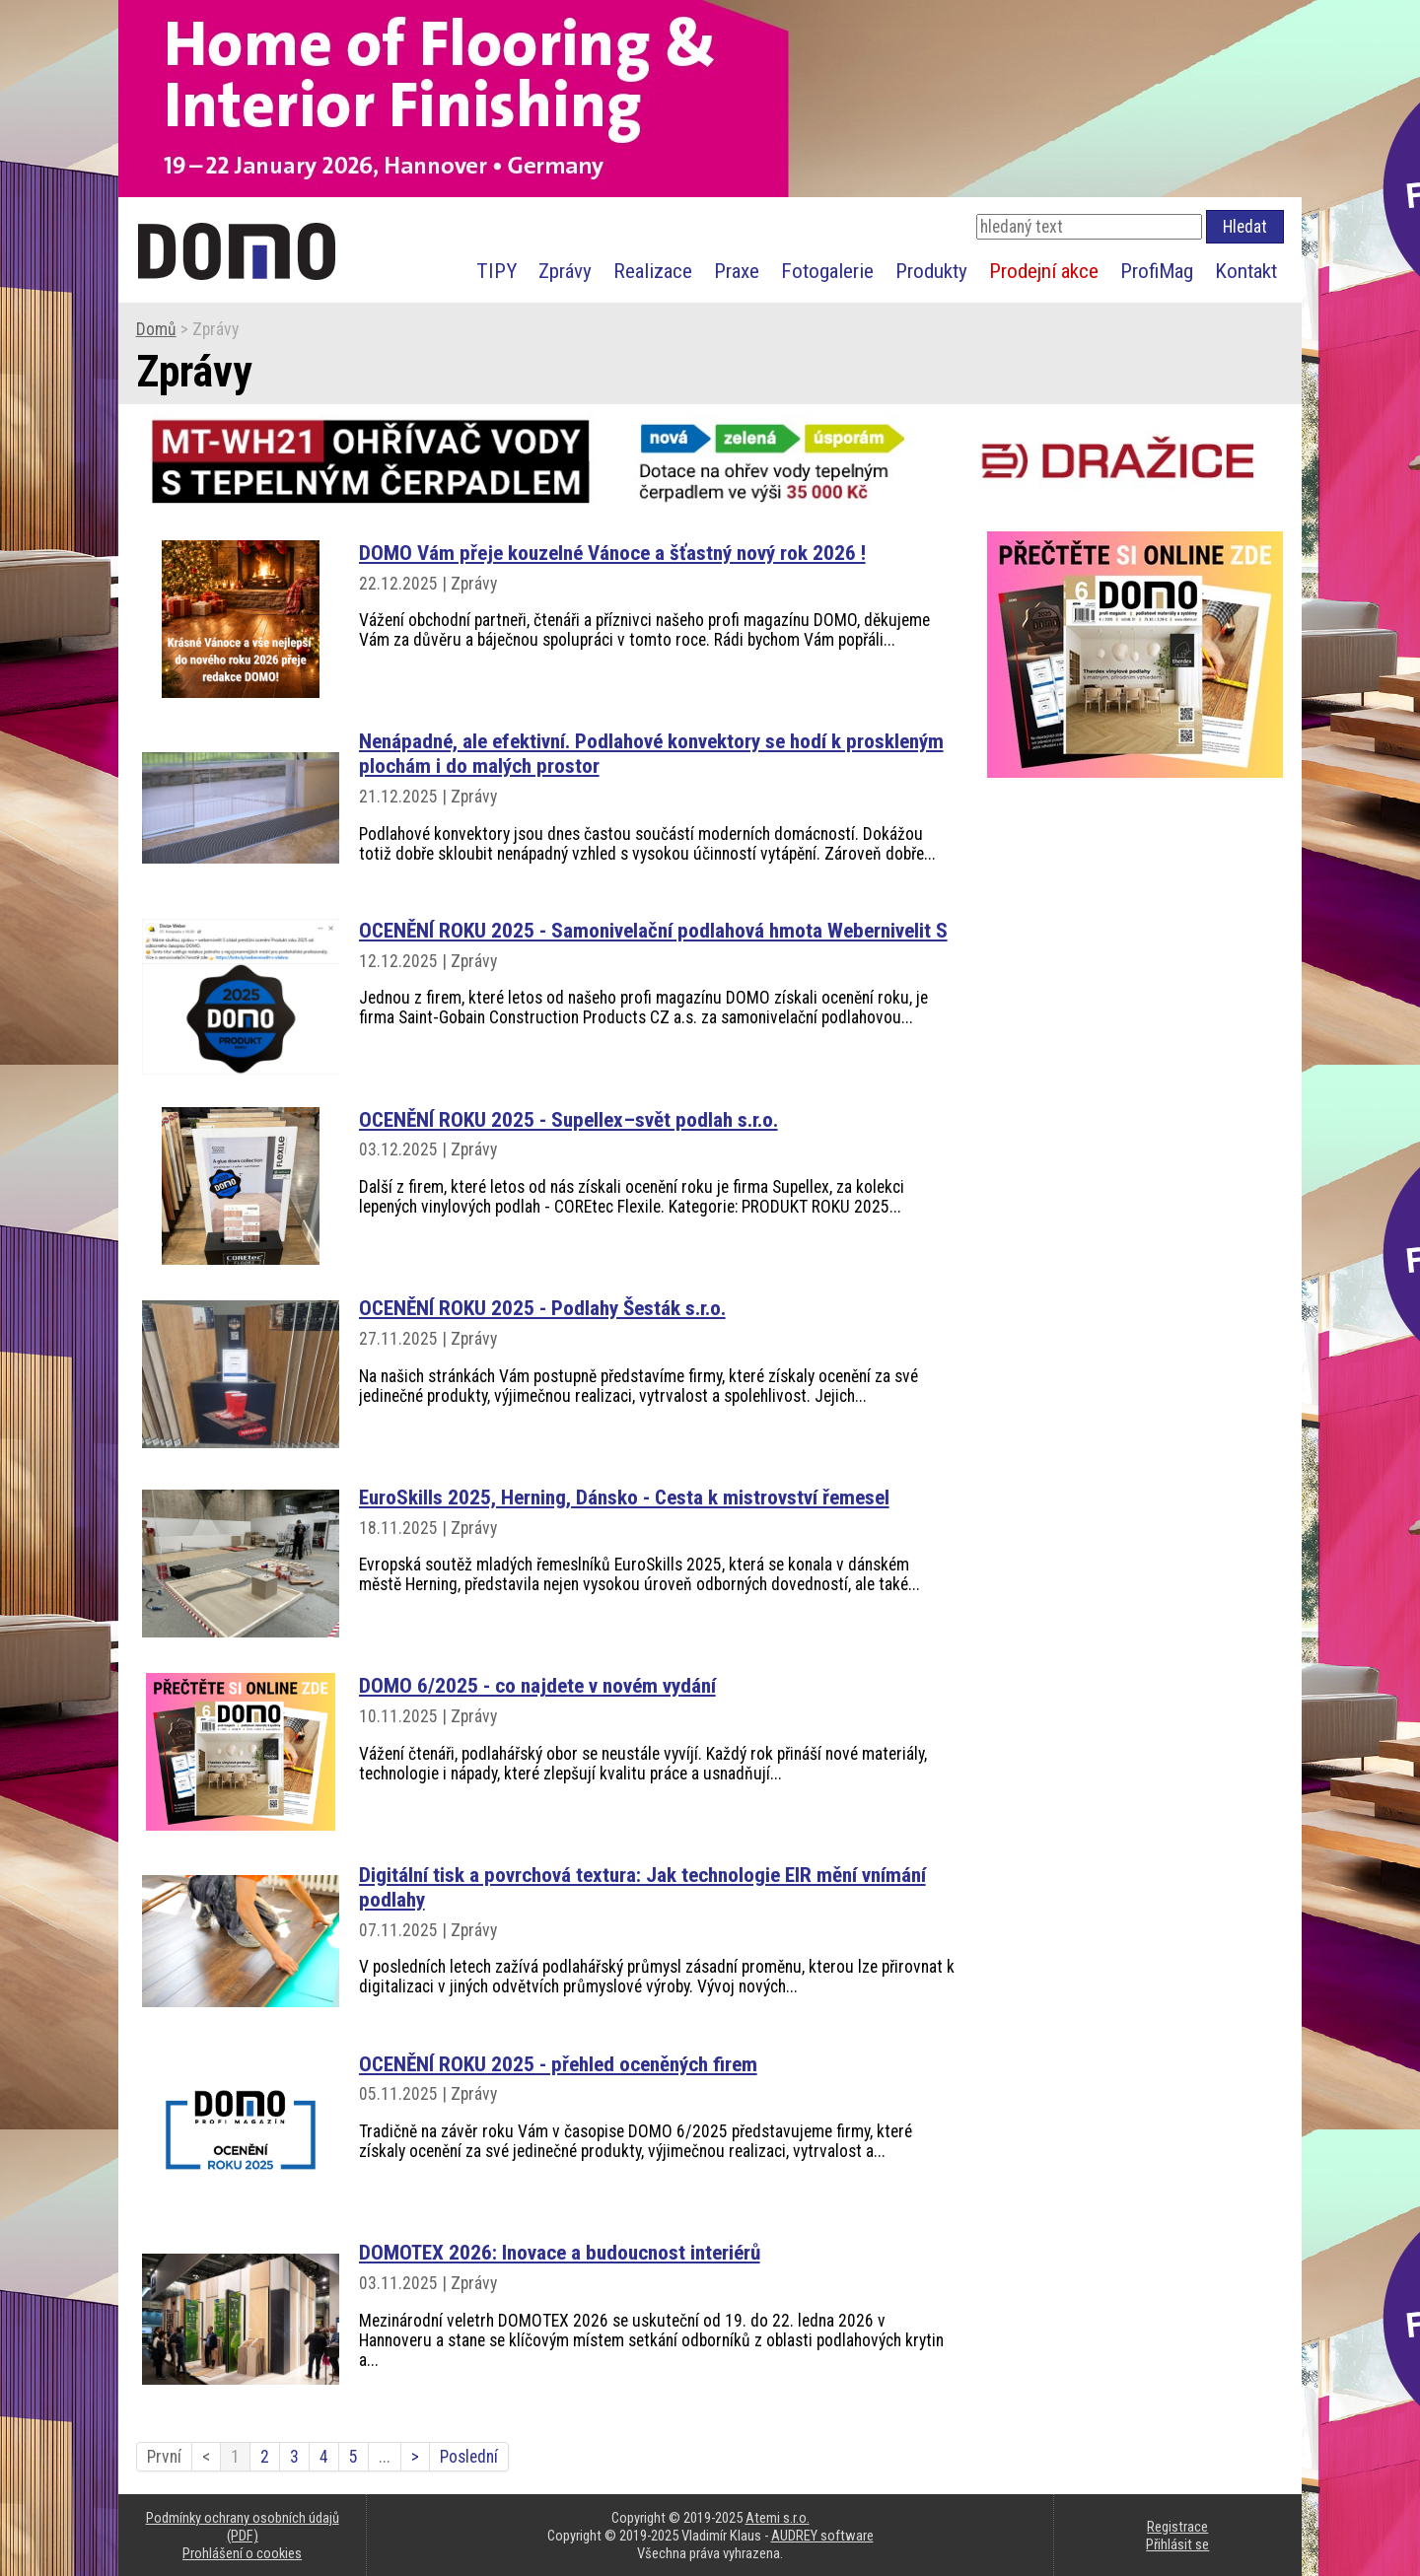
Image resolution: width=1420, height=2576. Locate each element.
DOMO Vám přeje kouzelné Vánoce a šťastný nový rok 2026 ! (612, 552)
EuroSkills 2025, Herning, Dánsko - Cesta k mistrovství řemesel (624, 1497)
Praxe (736, 270)
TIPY (496, 270)
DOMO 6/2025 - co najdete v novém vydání (537, 1685)
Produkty (931, 270)
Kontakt (1246, 270)
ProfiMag (1156, 270)
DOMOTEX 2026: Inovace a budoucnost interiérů (559, 2252)
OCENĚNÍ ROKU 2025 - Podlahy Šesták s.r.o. (542, 1307)
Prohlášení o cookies (242, 2553)
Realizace (652, 270)
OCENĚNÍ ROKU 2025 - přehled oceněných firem (558, 2064)
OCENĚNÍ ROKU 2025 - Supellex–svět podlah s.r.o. (568, 1119)
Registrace (1177, 2527)
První (164, 2457)
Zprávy (565, 270)
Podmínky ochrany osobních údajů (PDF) (242, 2526)
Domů (156, 329)
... (384, 2457)
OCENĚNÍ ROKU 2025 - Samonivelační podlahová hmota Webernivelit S (653, 930)
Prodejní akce (1044, 270)
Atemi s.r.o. (778, 2518)
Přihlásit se (1177, 2544)
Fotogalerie (827, 270)
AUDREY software (822, 2535)
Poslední (469, 2457)
